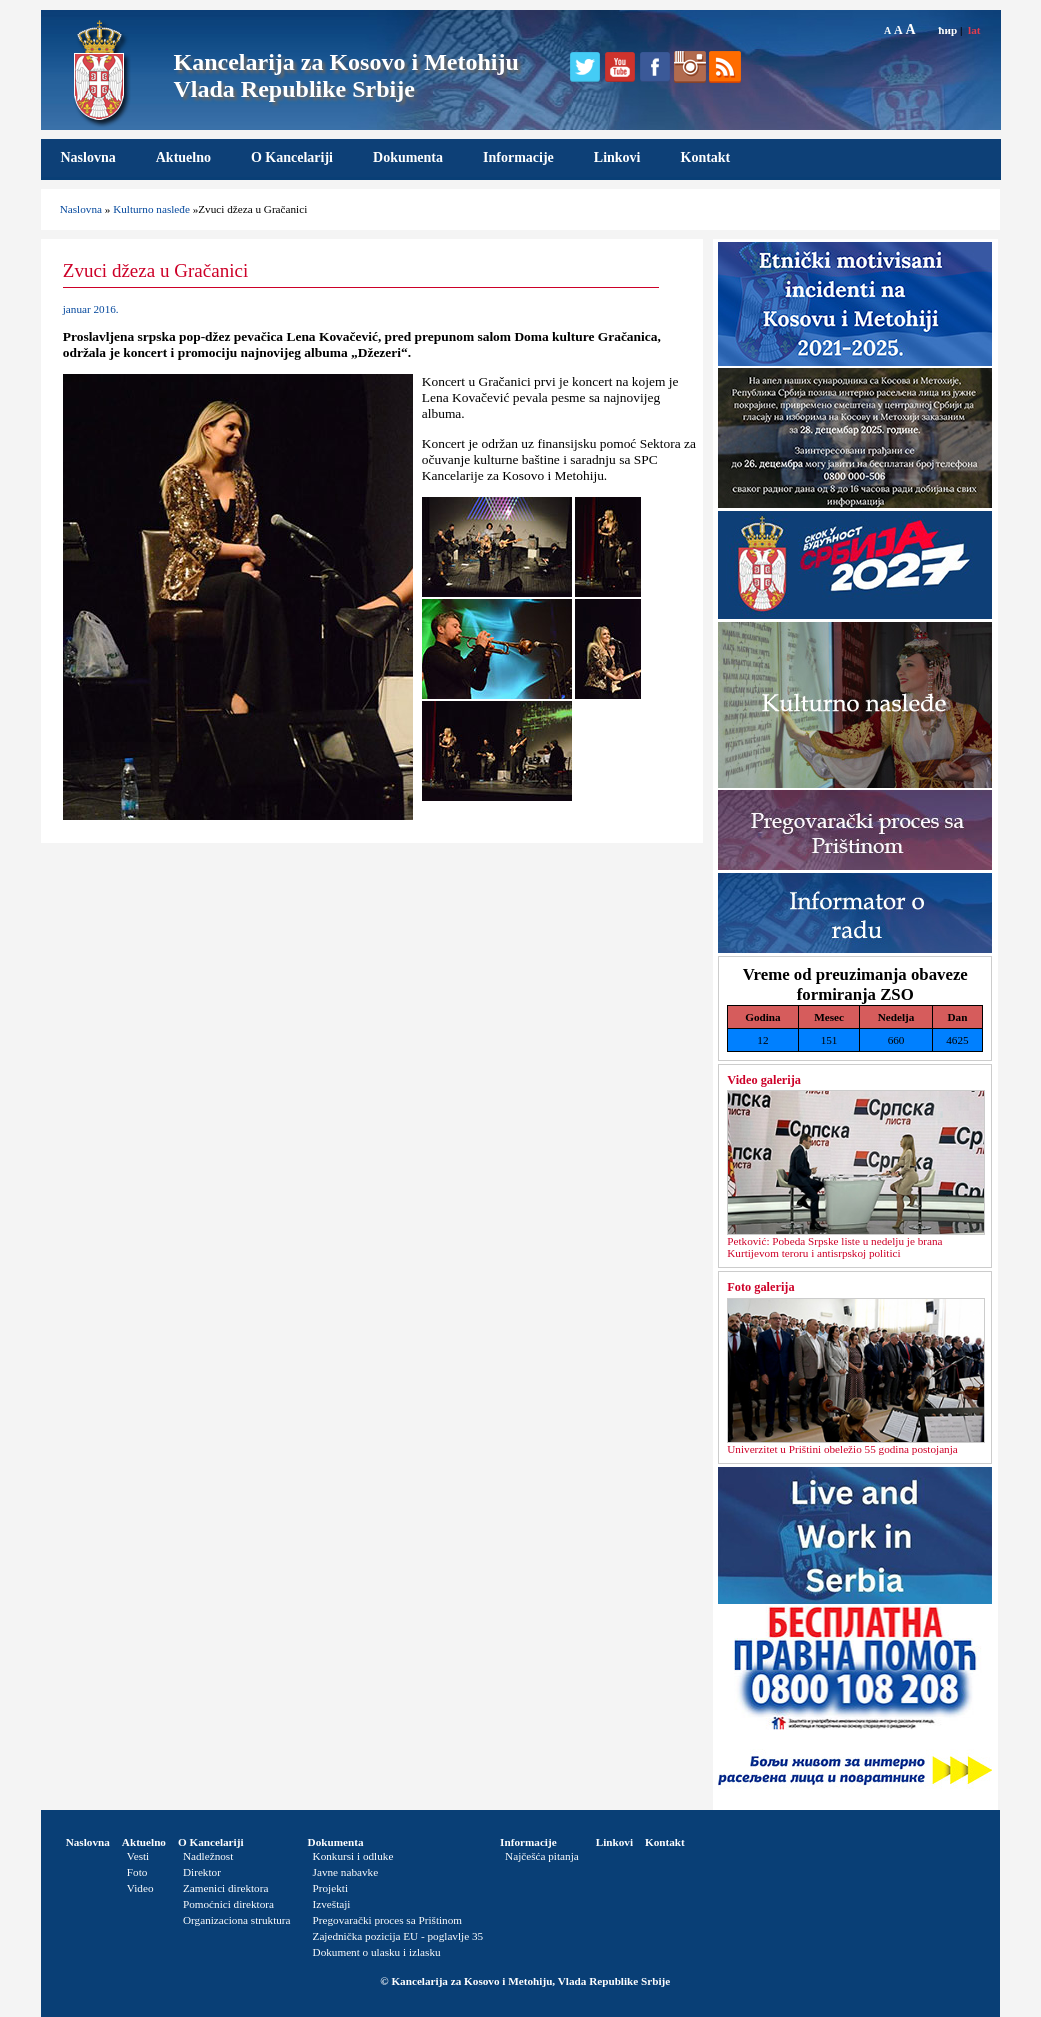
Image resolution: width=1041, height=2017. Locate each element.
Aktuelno (183, 157)
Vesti (138, 1856)
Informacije (518, 157)
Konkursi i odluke (353, 1856)
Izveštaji (332, 1904)
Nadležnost (208, 1856)
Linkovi (617, 157)
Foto (137, 1872)
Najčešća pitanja (542, 1856)
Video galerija (764, 1080)
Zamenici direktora (225, 1888)
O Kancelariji (292, 157)
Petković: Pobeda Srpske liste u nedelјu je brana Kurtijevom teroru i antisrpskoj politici (834, 1247)
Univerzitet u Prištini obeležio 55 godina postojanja (842, 1449)
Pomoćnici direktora (228, 1904)
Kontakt (706, 157)
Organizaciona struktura (237, 1920)
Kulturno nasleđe (151, 209)
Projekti (330, 1888)
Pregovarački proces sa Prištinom (387, 1920)
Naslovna (88, 157)
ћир (947, 30)
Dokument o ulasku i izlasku (377, 1952)
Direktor (202, 1872)
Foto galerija (760, 1287)
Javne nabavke (346, 1872)
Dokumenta (408, 157)
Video (140, 1888)
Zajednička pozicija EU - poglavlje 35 (398, 1936)
